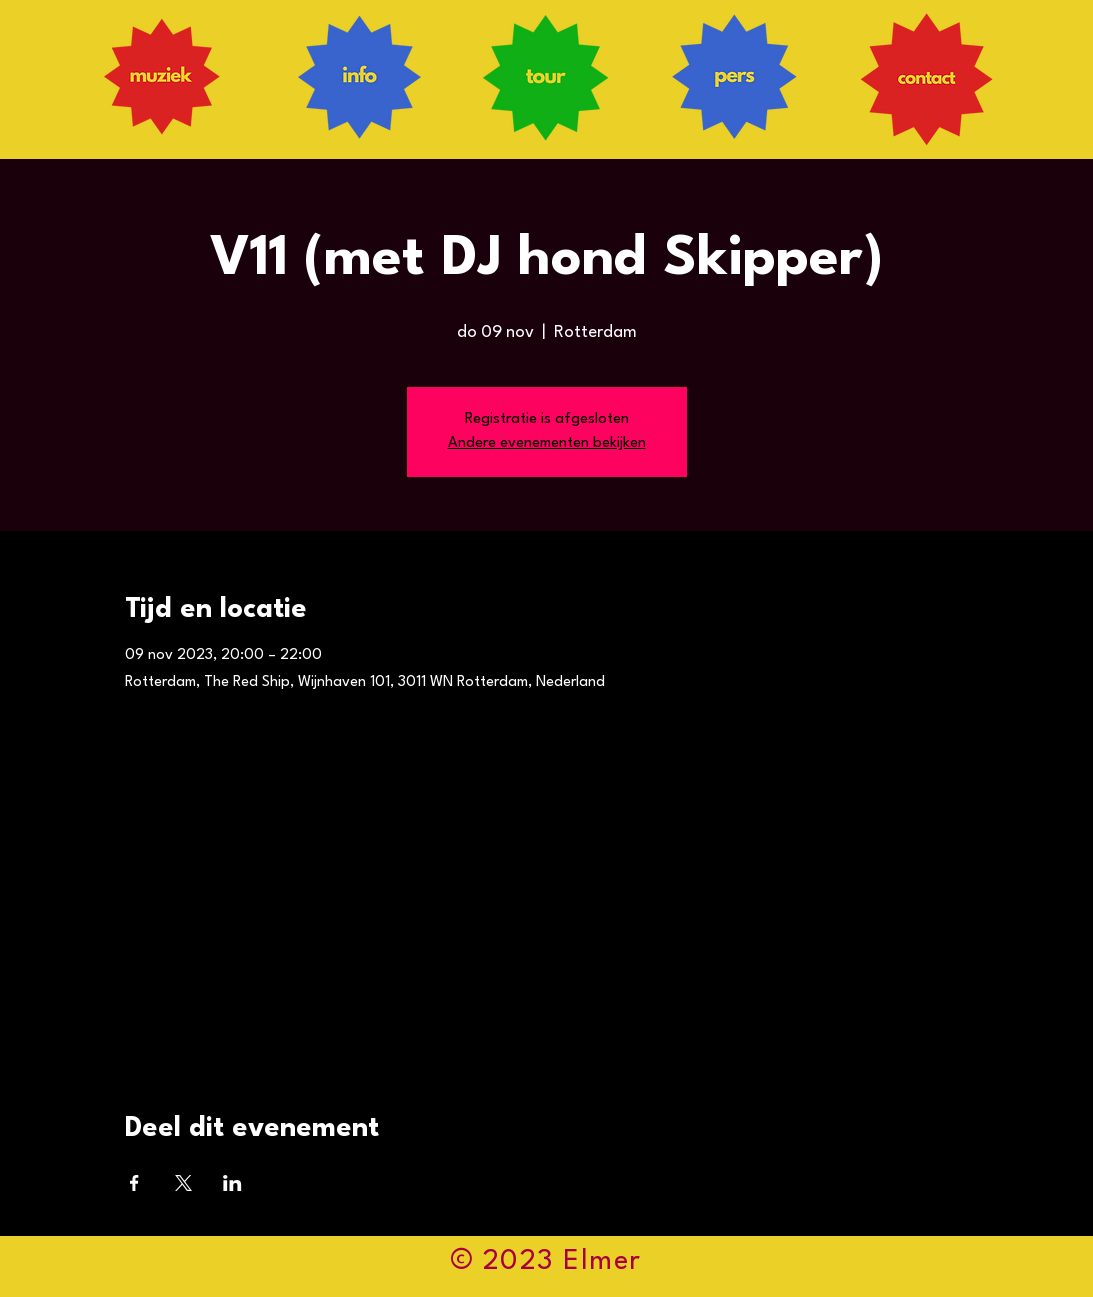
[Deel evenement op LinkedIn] (232, 1183)
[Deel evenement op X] (183, 1183)
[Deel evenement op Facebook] (134, 1183)
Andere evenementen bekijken (547, 443)
